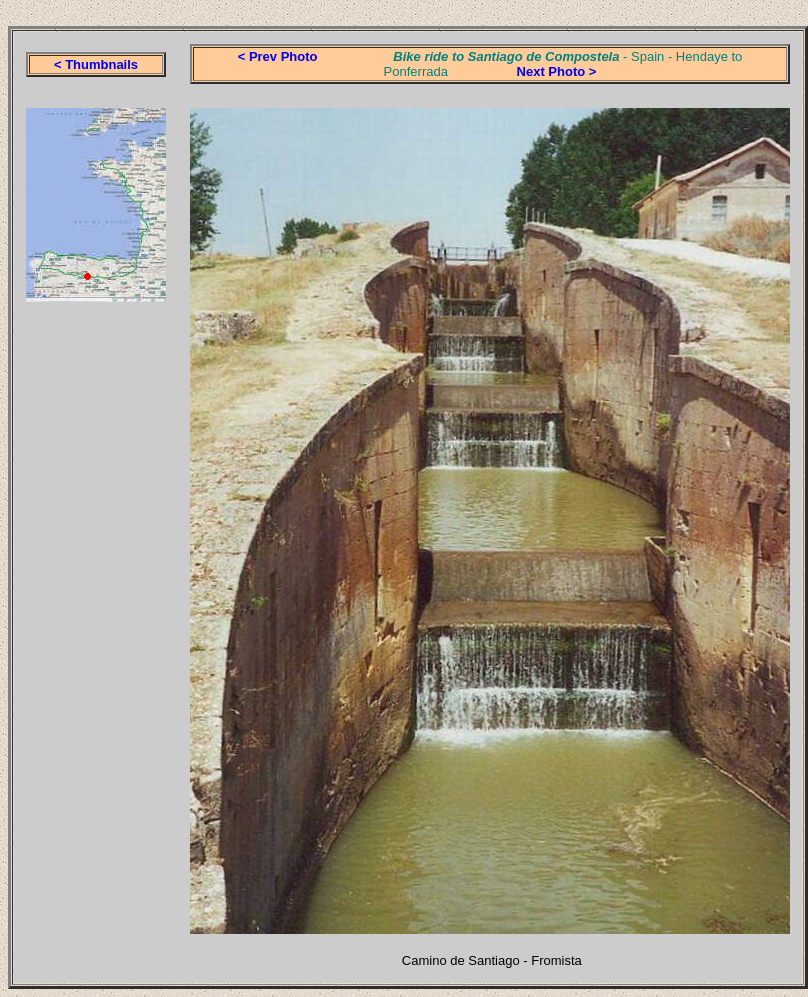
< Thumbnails (96, 64)
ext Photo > (561, 71)
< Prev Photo (278, 56)
